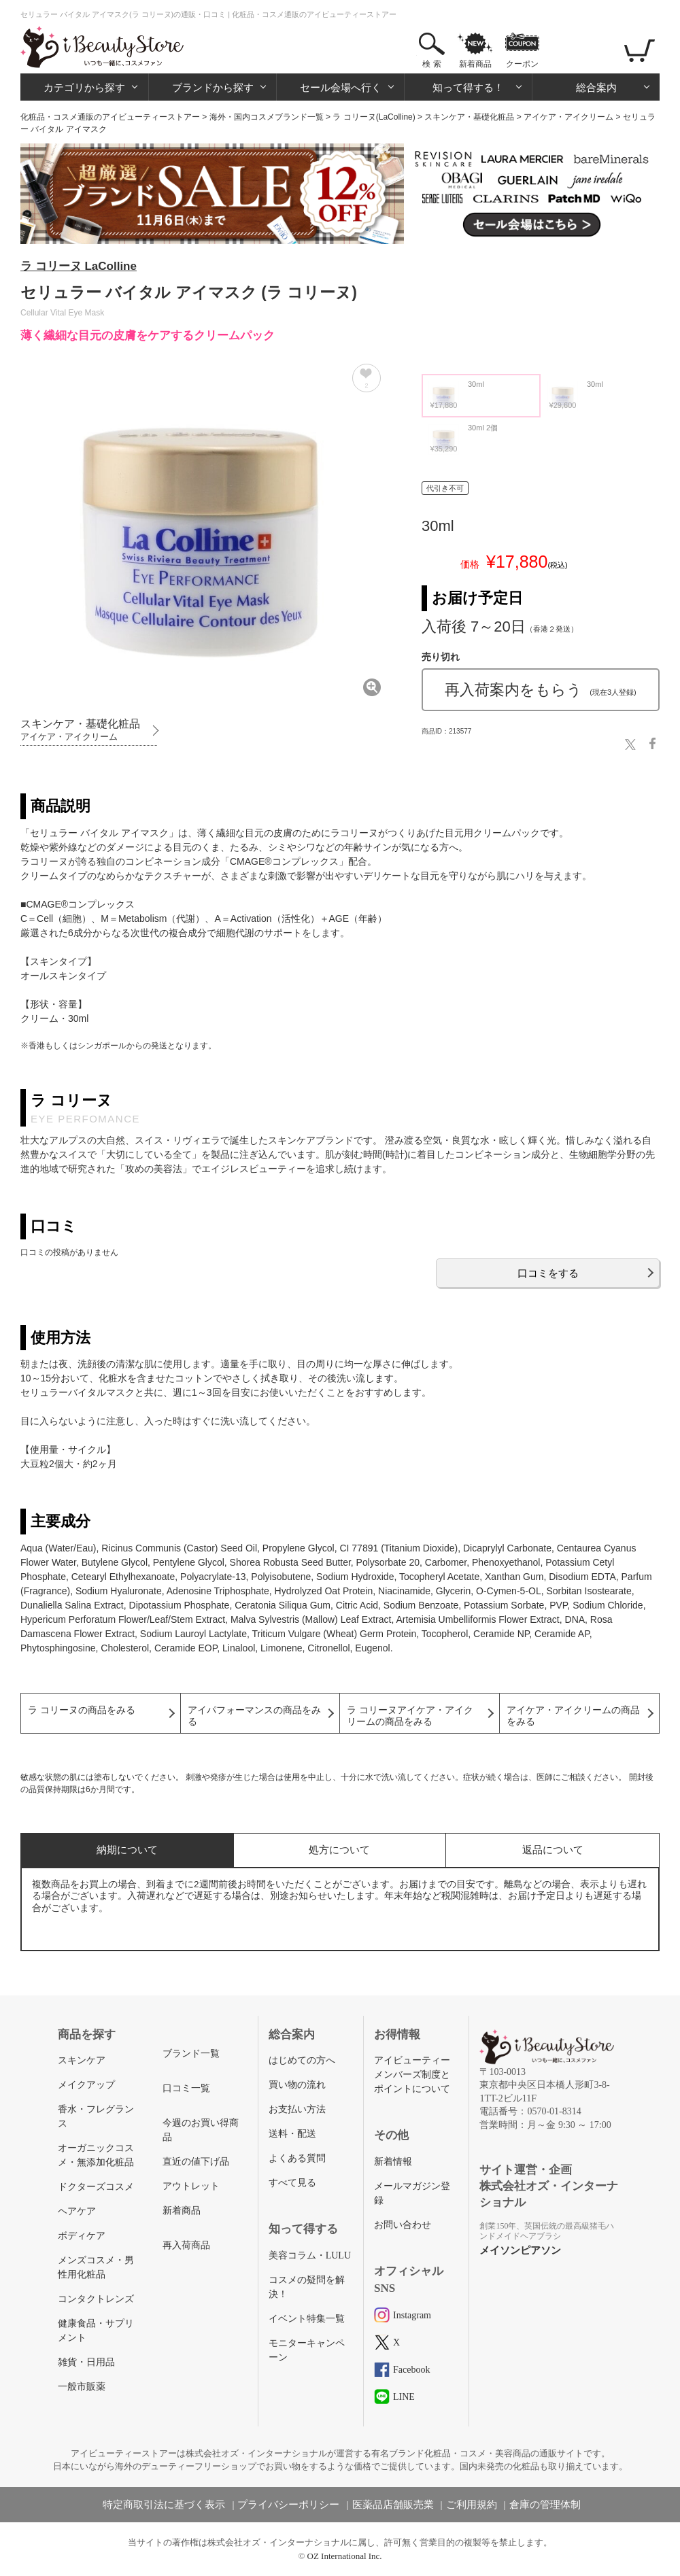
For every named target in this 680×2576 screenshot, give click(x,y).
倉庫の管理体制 (545, 2504)
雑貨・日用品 (86, 2362)
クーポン (522, 64)
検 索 (431, 64)
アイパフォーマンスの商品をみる (254, 1716)
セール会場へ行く (340, 87)
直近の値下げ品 (196, 2162)
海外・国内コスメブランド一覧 (266, 117)
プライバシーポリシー (288, 2504)
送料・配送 (292, 2134)
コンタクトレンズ (96, 2299)
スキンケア (81, 2060)
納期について (127, 1849)
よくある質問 (297, 2158)
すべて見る (292, 2183)
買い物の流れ (297, 2085)
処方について (339, 1849)
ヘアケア (77, 2211)
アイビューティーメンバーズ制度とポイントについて (412, 2074)
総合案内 (596, 87)
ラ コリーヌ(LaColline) (374, 117)
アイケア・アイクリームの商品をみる (573, 1716)
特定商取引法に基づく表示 (164, 2504)
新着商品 (475, 64)
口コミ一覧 (186, 2088)
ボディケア (81, 2236)
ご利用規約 (471, 2504)
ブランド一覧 (191, 2053)
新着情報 (393, 2162)
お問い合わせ (402, 2225)
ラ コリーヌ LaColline (78, 266)
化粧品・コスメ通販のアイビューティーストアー (110, 117)
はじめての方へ (302, 2060)
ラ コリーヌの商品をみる (81, 1710)
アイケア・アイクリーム (568, 117)
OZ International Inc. (344, 2556)
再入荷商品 (186, 2245)
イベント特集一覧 (307, 2319)
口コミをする (548, 1273)
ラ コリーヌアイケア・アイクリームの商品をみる (410, 1716)
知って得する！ (468, 87)
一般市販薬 (81, 2387)
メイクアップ (86, 2085)
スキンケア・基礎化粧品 (469, 117)
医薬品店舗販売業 (393, 2504)
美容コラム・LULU (310, 2255)
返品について (552, 1849)
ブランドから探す (213, 87)
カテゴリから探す (84, 87)
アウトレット (191, 2186)
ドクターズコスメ (96, 2187)
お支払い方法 (297, 2109)
